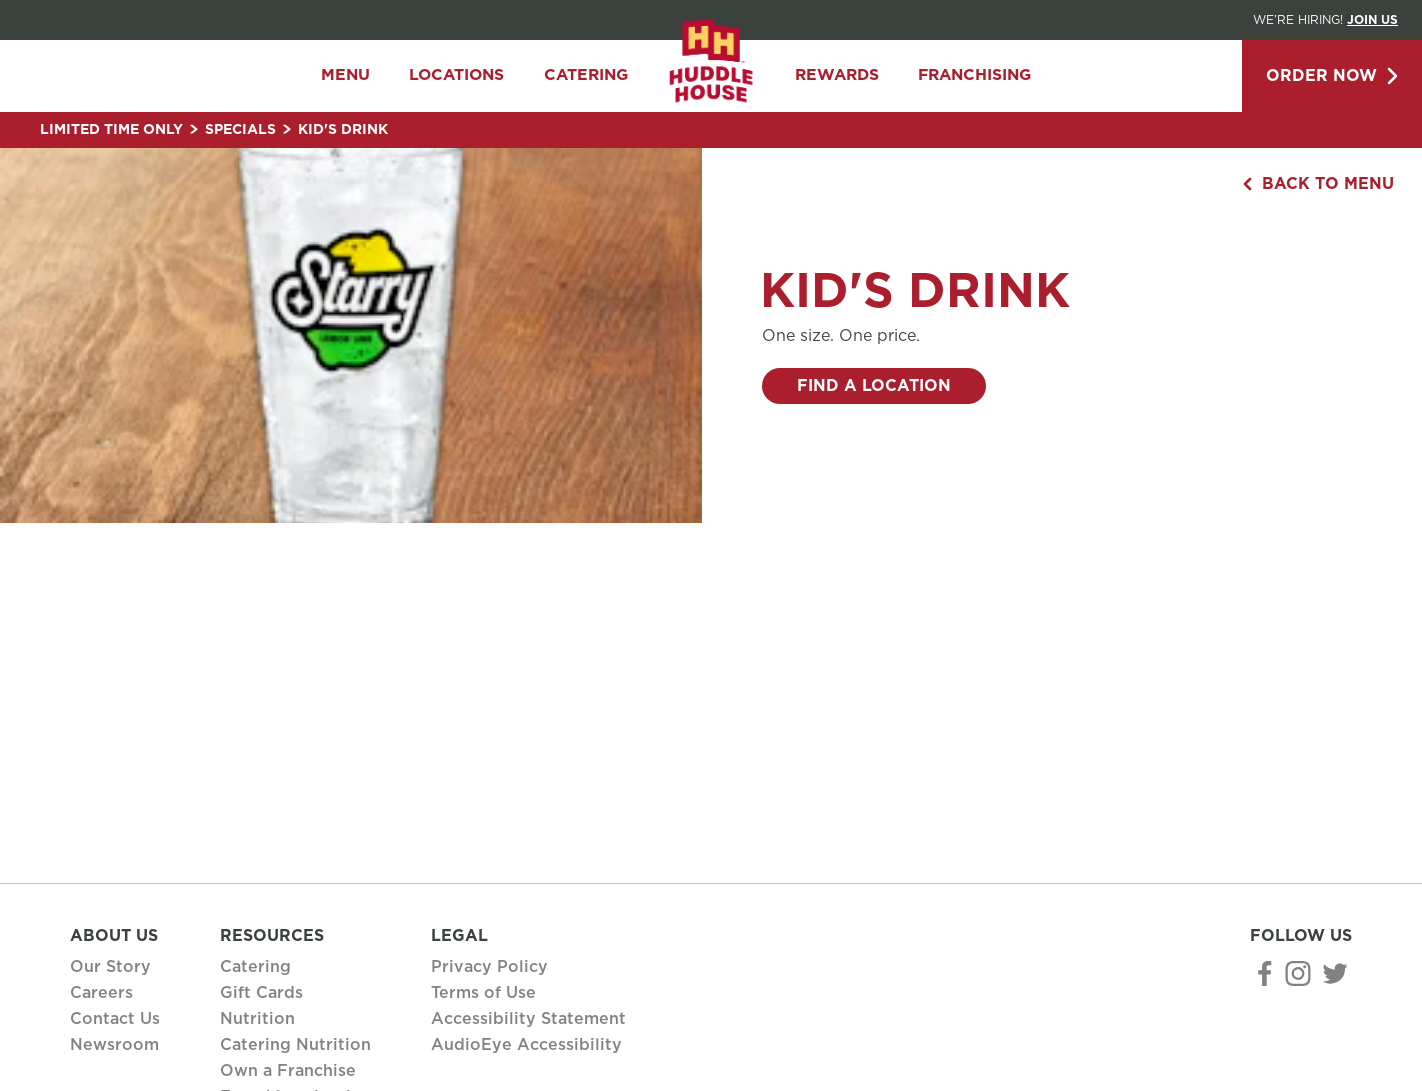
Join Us (1372, 20)
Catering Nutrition (295, 1045)
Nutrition (257, 1019)
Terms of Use (483, 993)
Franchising (974, 75)
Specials (248, 130)
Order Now (1332, 76)
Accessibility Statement (528, 1019)
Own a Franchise (288, 1071)
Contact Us (115, 1019)
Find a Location (874, 386)
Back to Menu (1318, 184)
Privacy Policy (489, 967)
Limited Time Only (119, 130)
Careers (101, 993)
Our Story (110, 967)
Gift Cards (261, 993)
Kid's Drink (343, 130)
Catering (586, 75)
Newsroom (114, 1045)
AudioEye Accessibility (526, 1045)
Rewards (837, 75)
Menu (345, 75)
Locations (456, 75)
